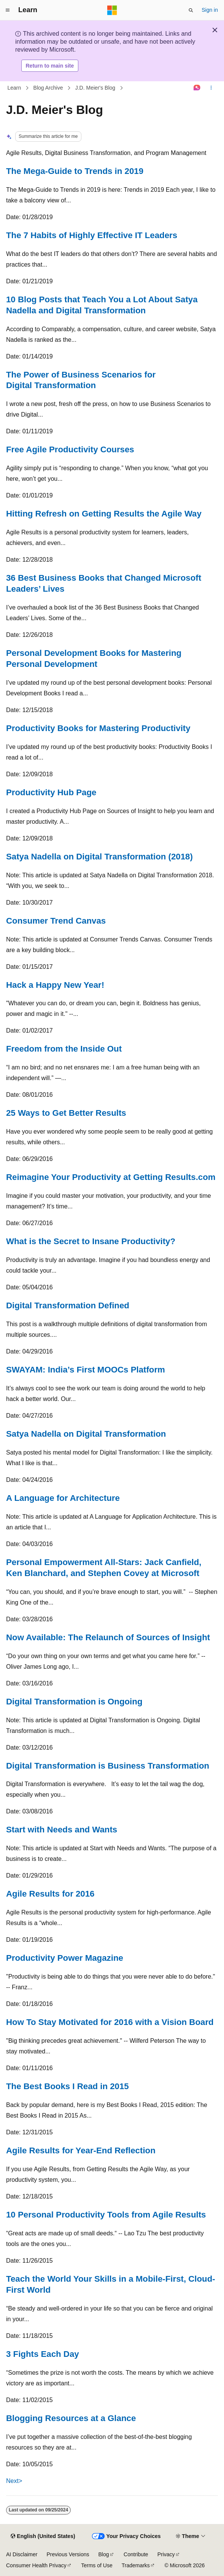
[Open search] (191, 10)
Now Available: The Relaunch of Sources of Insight (108, 1637)
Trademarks (136, 2565)
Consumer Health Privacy (36, 2565)
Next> (14, 2481)
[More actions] (211, 88)
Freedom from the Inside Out (64, 1048)
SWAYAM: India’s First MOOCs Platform (85, 1369)
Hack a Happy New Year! (55, 985)
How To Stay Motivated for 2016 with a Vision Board (110, 2022)
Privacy (166, 2554)
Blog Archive (48, 88)
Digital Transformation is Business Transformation (107, 1766)
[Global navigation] (7, 10)
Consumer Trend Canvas (56, 921)
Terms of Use (96, 2565)
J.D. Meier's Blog (95, 88)
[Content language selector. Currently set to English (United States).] (42, 2536)
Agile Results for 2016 (50, 1893)
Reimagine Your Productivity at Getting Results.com (111, 1177)
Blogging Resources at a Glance (71, 2418)
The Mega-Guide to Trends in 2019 (74, 171)
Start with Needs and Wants (61, 1829)
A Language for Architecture (63, 1498)
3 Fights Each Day (42, 2354)
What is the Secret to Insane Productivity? (90, 1241)
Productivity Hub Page (51, 792)
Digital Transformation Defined (67, 1305)
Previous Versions (67, 2554)
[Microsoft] (112, 10)
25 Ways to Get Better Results (66, 1113)
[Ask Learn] (197, 88)
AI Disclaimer (21, 2554)
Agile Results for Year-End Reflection (81, 2150)
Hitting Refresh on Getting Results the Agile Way (104, 513)
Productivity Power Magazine (64, 1958)
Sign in (210, 10)
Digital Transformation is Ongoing (74, 1701)
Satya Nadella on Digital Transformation (86, 1434)
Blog (103, 2554)
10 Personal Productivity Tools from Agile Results (106, 2214)
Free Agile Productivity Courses (70, 449)
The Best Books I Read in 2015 (67, 2086)
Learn (14, 88)
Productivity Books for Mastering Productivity (98, 728)
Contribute (136, 2554)
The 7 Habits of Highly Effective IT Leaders (91, 235)
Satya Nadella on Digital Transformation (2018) (99, 856)
